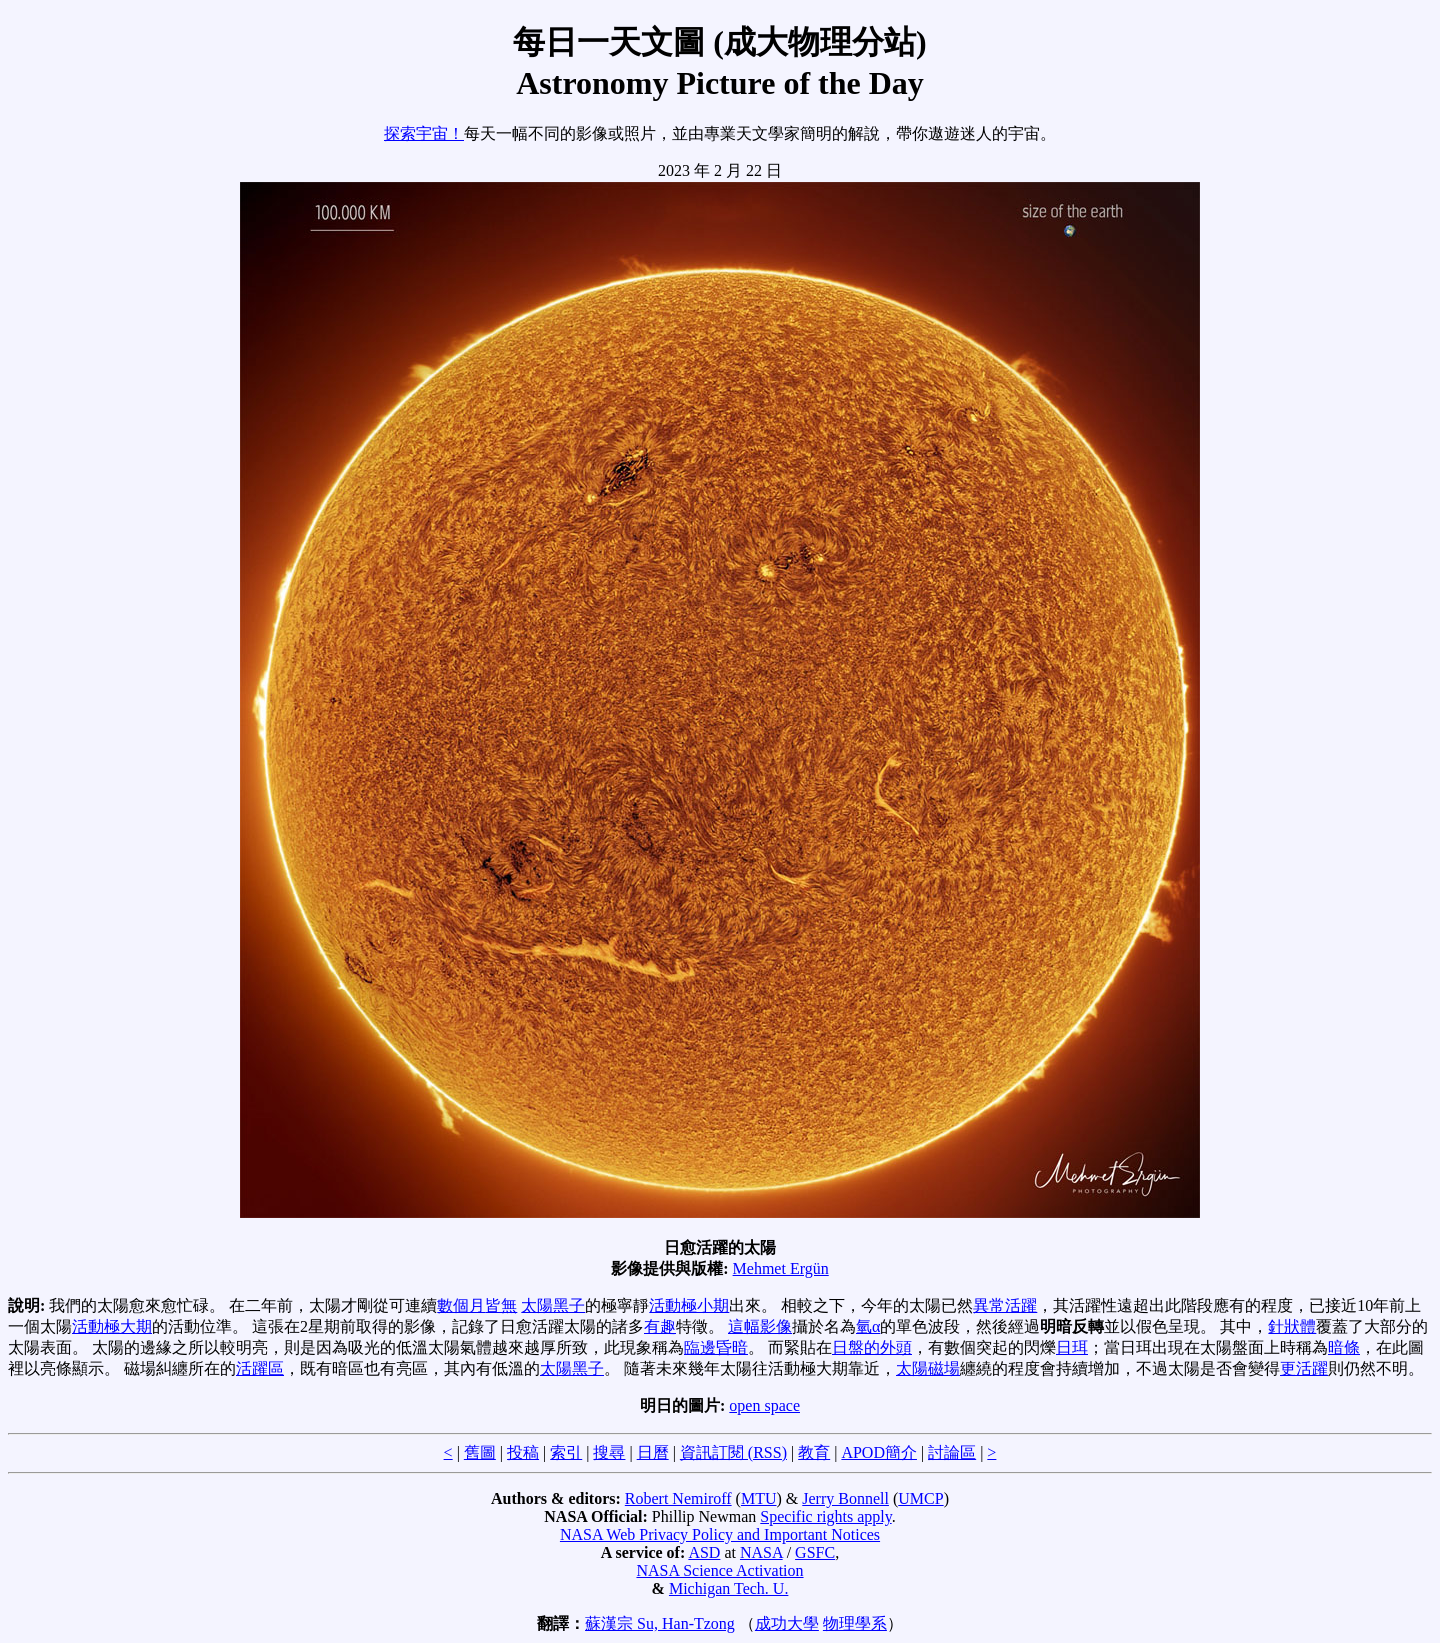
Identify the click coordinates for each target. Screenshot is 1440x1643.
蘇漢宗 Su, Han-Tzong (660, 1623)
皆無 (501, 1305)
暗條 (1344, 1347)
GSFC (815, 1552)
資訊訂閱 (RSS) (733, 1452)
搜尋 (609, 1452)
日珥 (1072, 1347)
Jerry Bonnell (845, 1498)
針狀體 (1292, 1326)
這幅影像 (760, 1326)
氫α (868, 1326)
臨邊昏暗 (716, 1347)
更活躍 (1304, 1368)
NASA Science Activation (719, 1570)
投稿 (523, 1452)
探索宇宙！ (424, 133)
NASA (761, 1552)
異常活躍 (1005, 1305)
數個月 (461, 1305)
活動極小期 (689, 1305)
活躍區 (260, 1368)
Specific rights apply (825, 1516)
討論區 (952, 1452)
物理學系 (855, 1623)
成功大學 (787, 1623)
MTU (759, 1498)
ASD (704, 1552)
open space (764, 1405)
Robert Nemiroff (678, 1498)
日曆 (653, 1452)
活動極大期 (112, 1326)
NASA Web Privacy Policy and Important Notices (720, 1534)
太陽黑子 (553, 1305)
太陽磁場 (928, 1368)
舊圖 (480, 1452)
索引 (566, 1452)
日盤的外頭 (872, 1347)
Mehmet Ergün (781, 1268)
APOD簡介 (879, 1452)
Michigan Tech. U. (728, 1588)
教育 (814, 1452)
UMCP (920, 1498)
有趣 (660, 1326)
